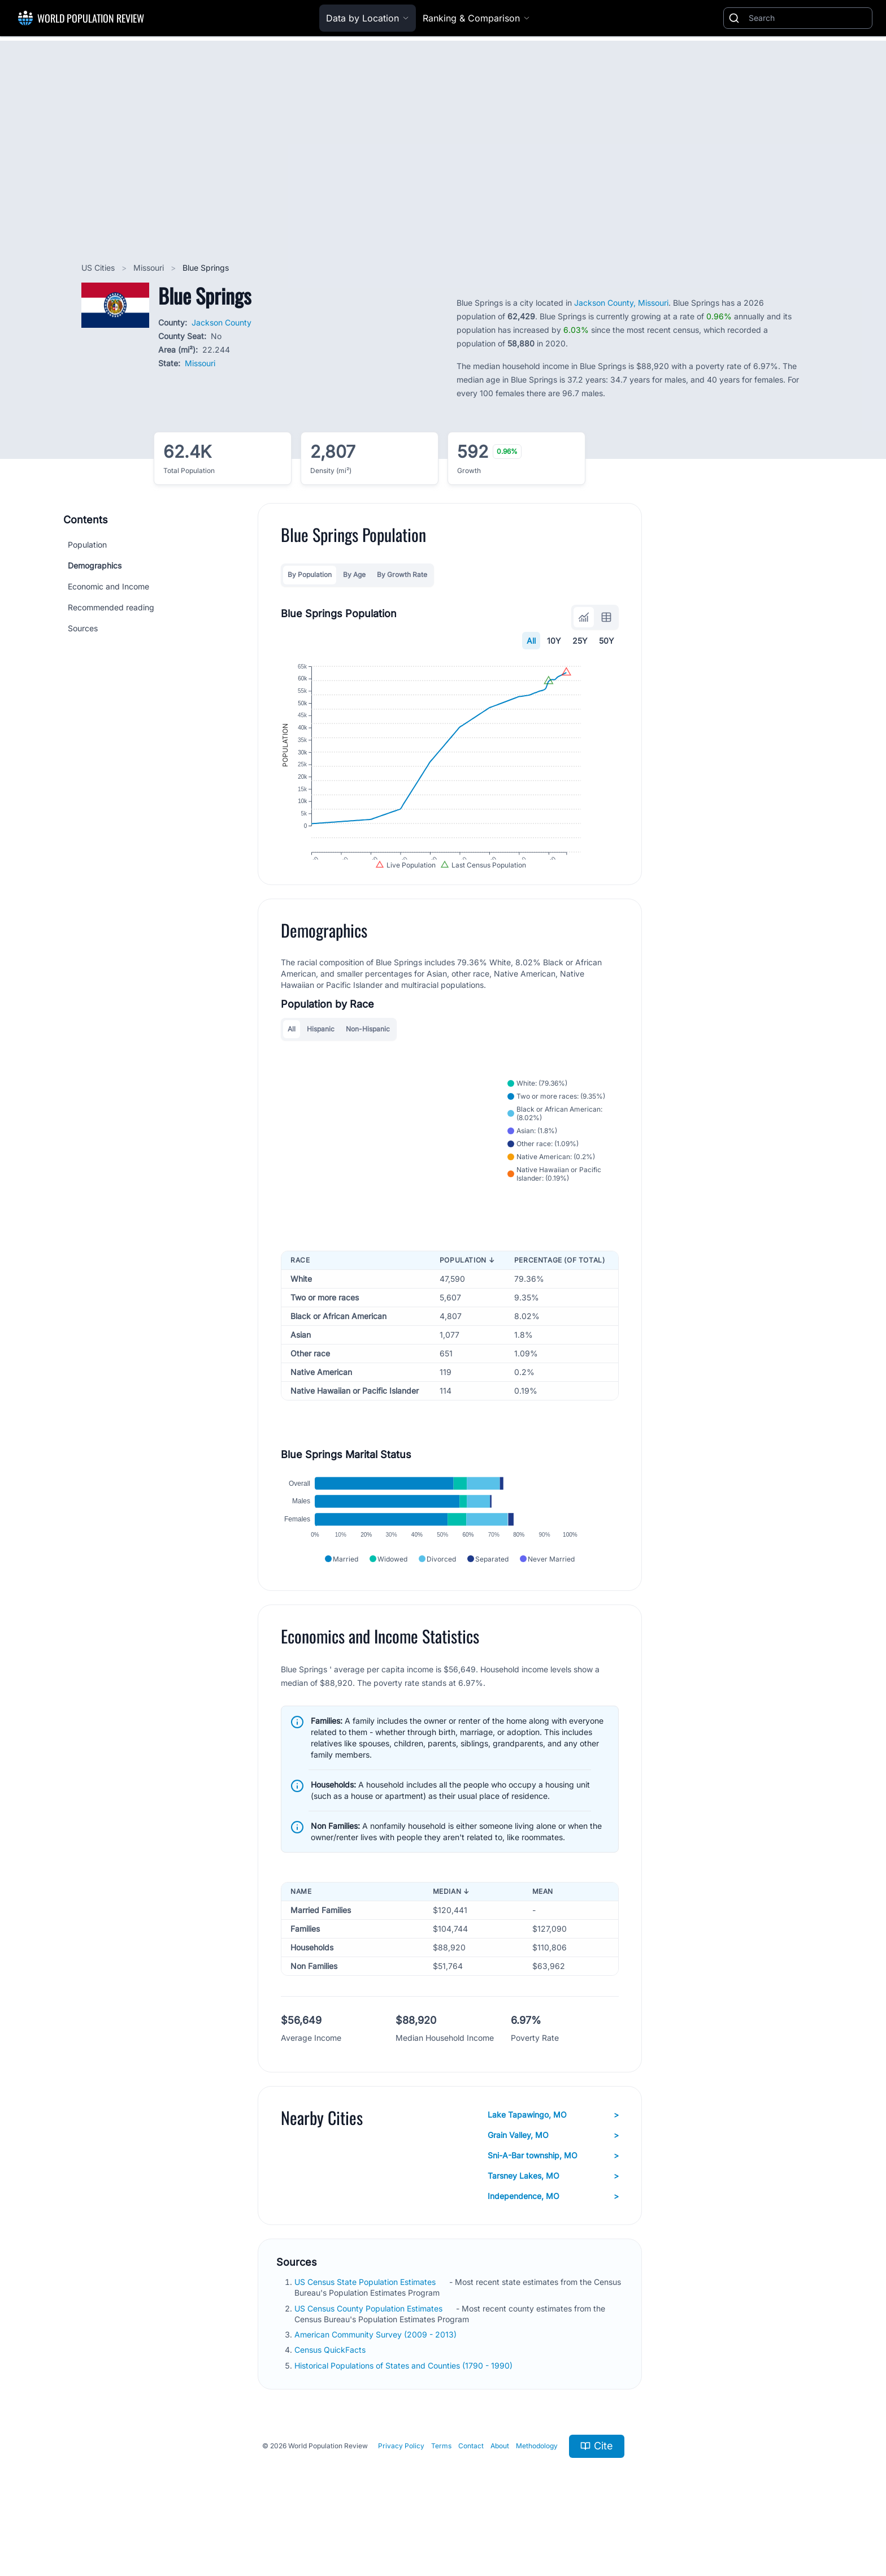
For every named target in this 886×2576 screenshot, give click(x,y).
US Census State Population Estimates (366, 2328)
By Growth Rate (402, 574)
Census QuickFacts (331, 2396)
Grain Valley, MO (553, 2181)
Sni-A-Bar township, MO (553, 2202)
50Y (606, 640)
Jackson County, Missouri (621, 302)
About (499, 2492)
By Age (354, 574)
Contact (471, 2492)
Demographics (94, 565)
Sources (83, 628)
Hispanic (321, 1055)
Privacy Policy (401, 2492)
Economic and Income (108, 586)
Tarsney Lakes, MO (553, 2222)
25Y (580, 640)
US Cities (99, 267)
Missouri (149, 267)
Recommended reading (111, 607)
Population (87, 544)
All (531, 640)
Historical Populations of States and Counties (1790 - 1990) (404, 2411)
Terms (441, 2492)
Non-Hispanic (368, 1055)
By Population (310, 574)
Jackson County (221, 322)
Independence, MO (553, 2242)
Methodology (537, 2492)
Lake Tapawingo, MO (553, 2161)
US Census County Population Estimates (369, 2354)
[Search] (808, 18)
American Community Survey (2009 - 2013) (376, 2381)
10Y (554, 640)
